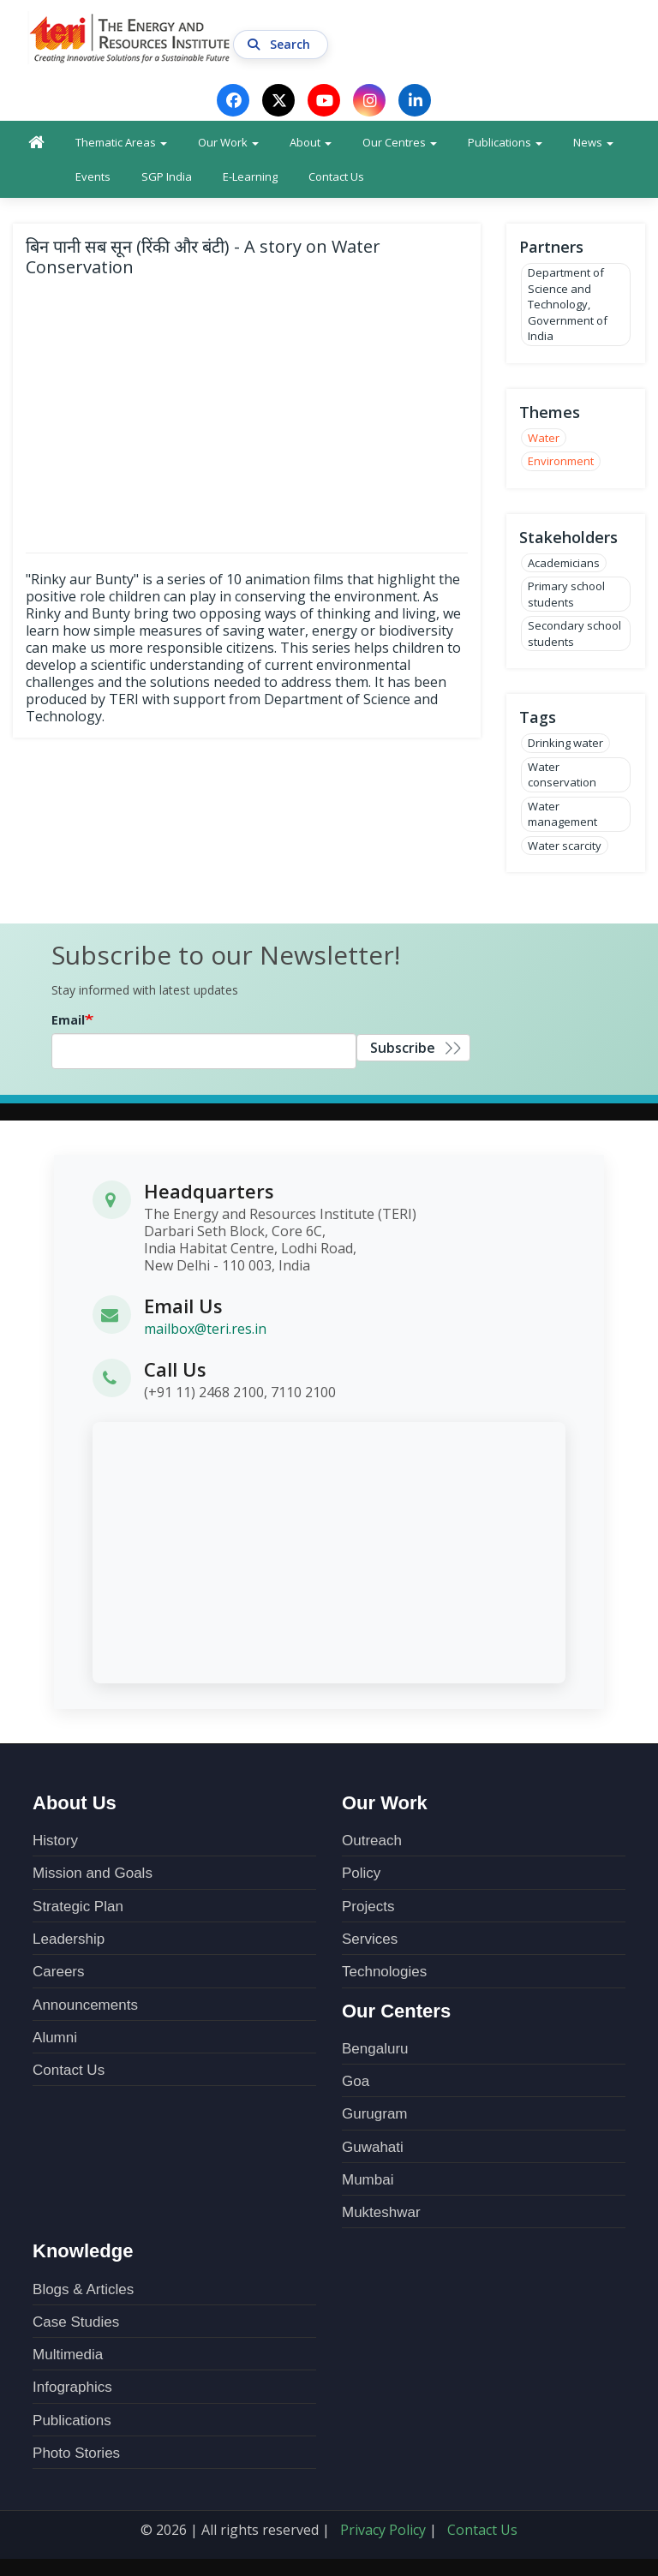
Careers (58, 1971)
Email (68, 1020)
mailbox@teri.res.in (205, 1329)
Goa (355, 2081)
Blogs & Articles (83, 2289)
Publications (505, 142)
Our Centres (399, 142)
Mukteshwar (381, 2212)
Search (281, 44)
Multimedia (68, 2354)
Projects (368, 1906)
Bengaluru (375, 2049)
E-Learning (250, 176)
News (593, 142)
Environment (561, 461)
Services (370, 1939)
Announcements (85, 2005)
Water (543, 437)
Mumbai (367, 2180)
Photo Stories (76, 2453)
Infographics (72, 2387)
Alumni (55, 2037)
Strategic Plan (78, 1906)
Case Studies (76, 2322)
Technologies (384, 1971)
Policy (361, 1873)
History (55, 1840)
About (311, 142)
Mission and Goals (93, 1873)
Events (93, 176)
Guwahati (373, 2147)
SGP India (166, 176)
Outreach (372, 1840)
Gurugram (375, 2114)
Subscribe (402, 1047)
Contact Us (336, 176)
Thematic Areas (121, 142)
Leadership (69, 1939)
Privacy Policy (383, 2529)
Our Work (228, 142)
